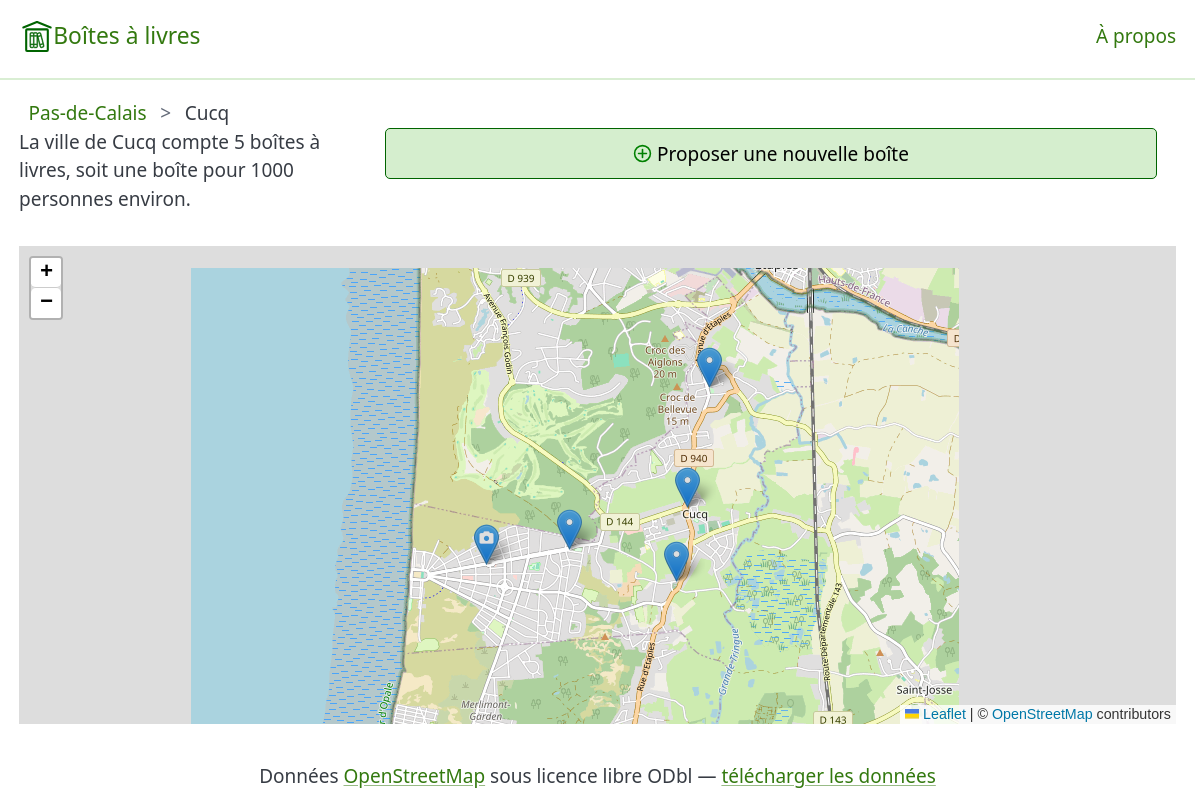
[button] (486, 544)
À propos (1136, 36)
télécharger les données (828, 776)
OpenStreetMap (1042, 714)
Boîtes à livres (126, 35)
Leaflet (935, 714)
